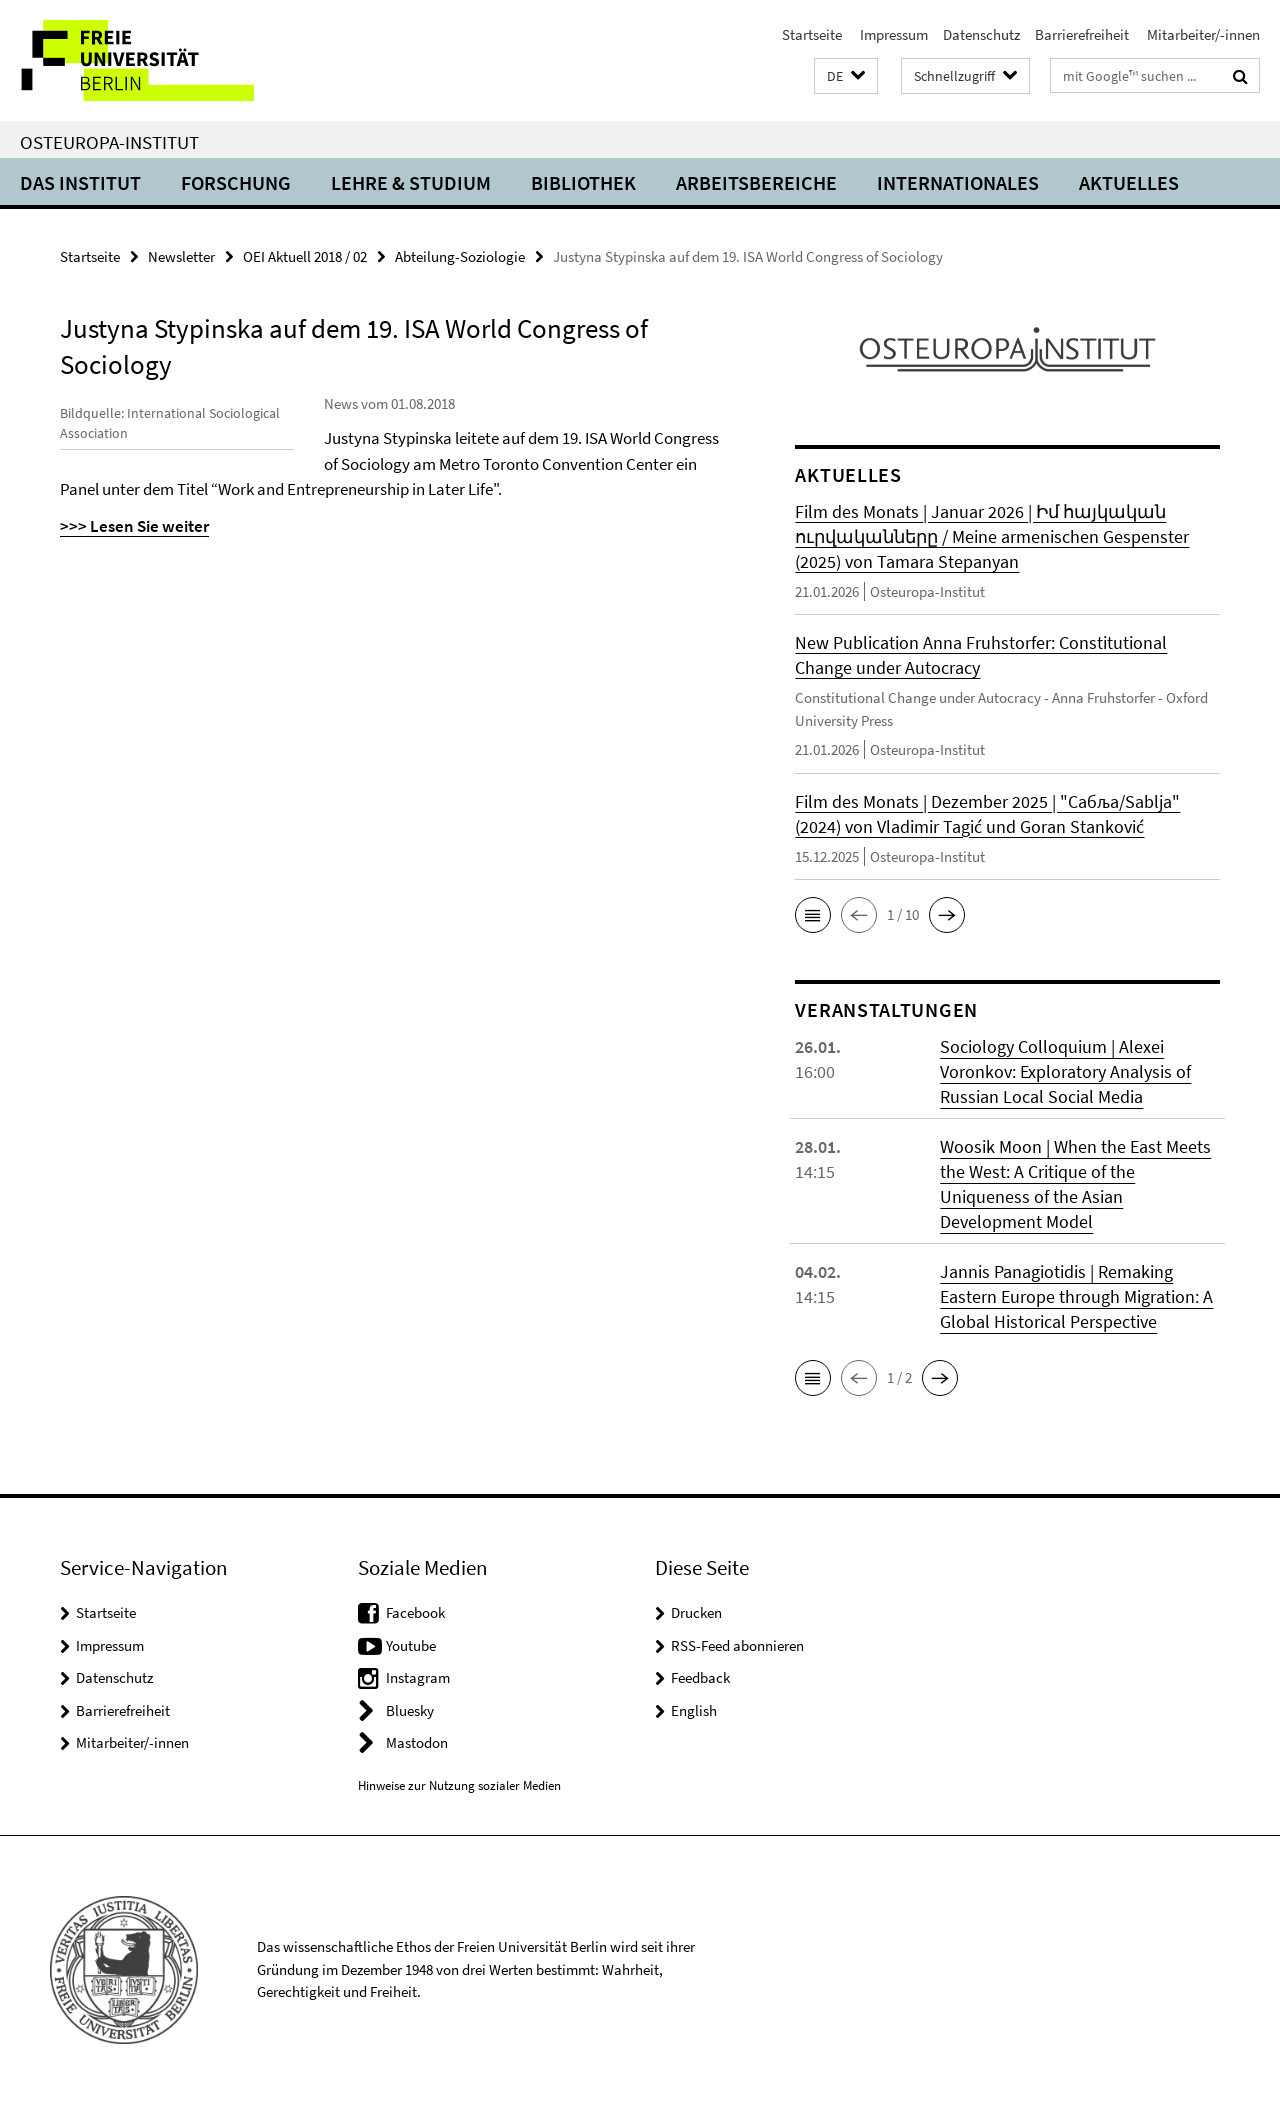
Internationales (958, 182)
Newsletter (181, 256)
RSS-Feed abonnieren (737, 1645)
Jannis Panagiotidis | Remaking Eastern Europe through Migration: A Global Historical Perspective (1076, 1296)
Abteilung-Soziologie (460, 256)
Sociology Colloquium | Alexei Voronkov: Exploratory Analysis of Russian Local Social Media (1065, 1071)
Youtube (411, 1645)
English (694, 1710)
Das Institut (80, 182)
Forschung (236, 182)
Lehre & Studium (411, 182)
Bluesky (410, 1710)
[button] (846, 76)
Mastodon (417, 1742)
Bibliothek (583, 182)
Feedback (700, 1677)
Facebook (415, 1612)
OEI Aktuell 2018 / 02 (305, 256)
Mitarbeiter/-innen (1202, 34)
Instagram (418, 1677)
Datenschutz (981, 34)
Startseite (812, 34)
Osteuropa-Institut (109, 142)
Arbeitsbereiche (756, 182)
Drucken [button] (696, 1612)
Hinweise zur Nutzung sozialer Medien (459, 1785)
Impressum (892, 34)
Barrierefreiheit (1082, 34)
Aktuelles (1129, 182)
